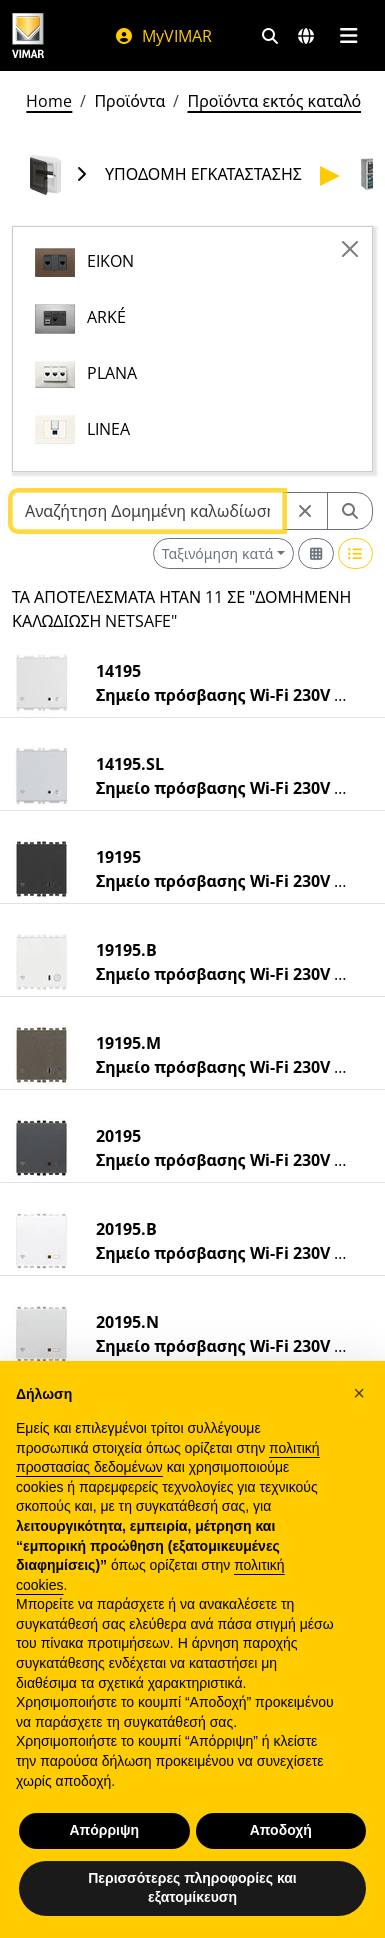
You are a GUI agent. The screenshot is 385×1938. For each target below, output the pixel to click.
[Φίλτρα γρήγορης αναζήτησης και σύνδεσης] (270, 36)
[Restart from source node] (305, 511)
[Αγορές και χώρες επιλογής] (306, 36)
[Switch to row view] (356, 553)
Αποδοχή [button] (281, 1830)
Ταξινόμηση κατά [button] (218, 553)
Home (49, 101)
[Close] (350, 249)
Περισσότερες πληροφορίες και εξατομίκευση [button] (192, 1888)
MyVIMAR (163, 36)
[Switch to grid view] (316, 553)
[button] (359, 1393)
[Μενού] (348, 36)
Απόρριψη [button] (104, 1830)
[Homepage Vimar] (28, 35)
